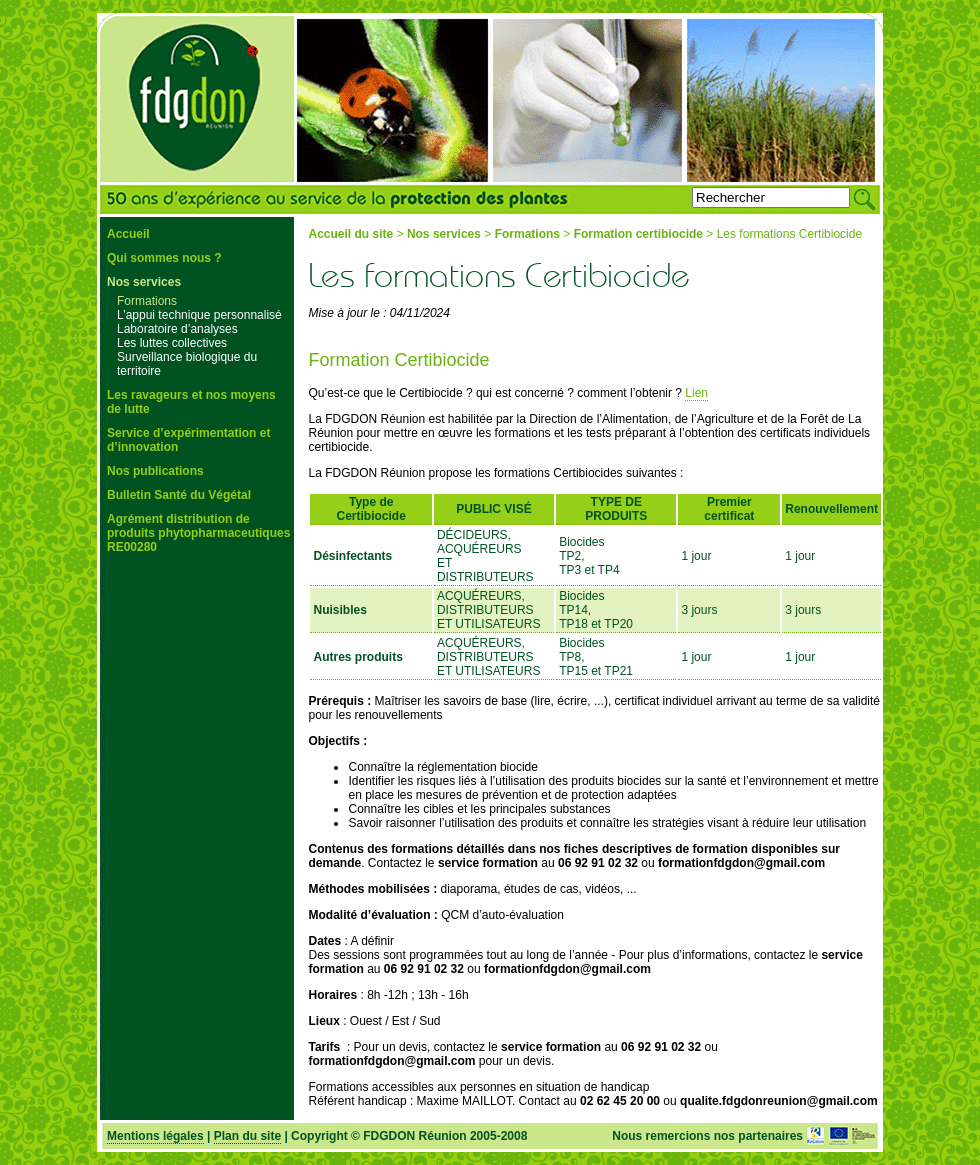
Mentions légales (155, 1136)
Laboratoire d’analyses (177, 329)
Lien (696, 393)
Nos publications (155, 471)
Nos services (144, 282)
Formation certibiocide (638, 234)
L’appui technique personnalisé (199, 315)
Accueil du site (350, 234)
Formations (147, 301)
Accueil (128, 234)
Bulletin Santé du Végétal (179, 495)
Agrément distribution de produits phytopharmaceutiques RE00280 (198, 533)
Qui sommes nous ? (164, 258)
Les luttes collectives (172, 343)
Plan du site (247, 1136)
